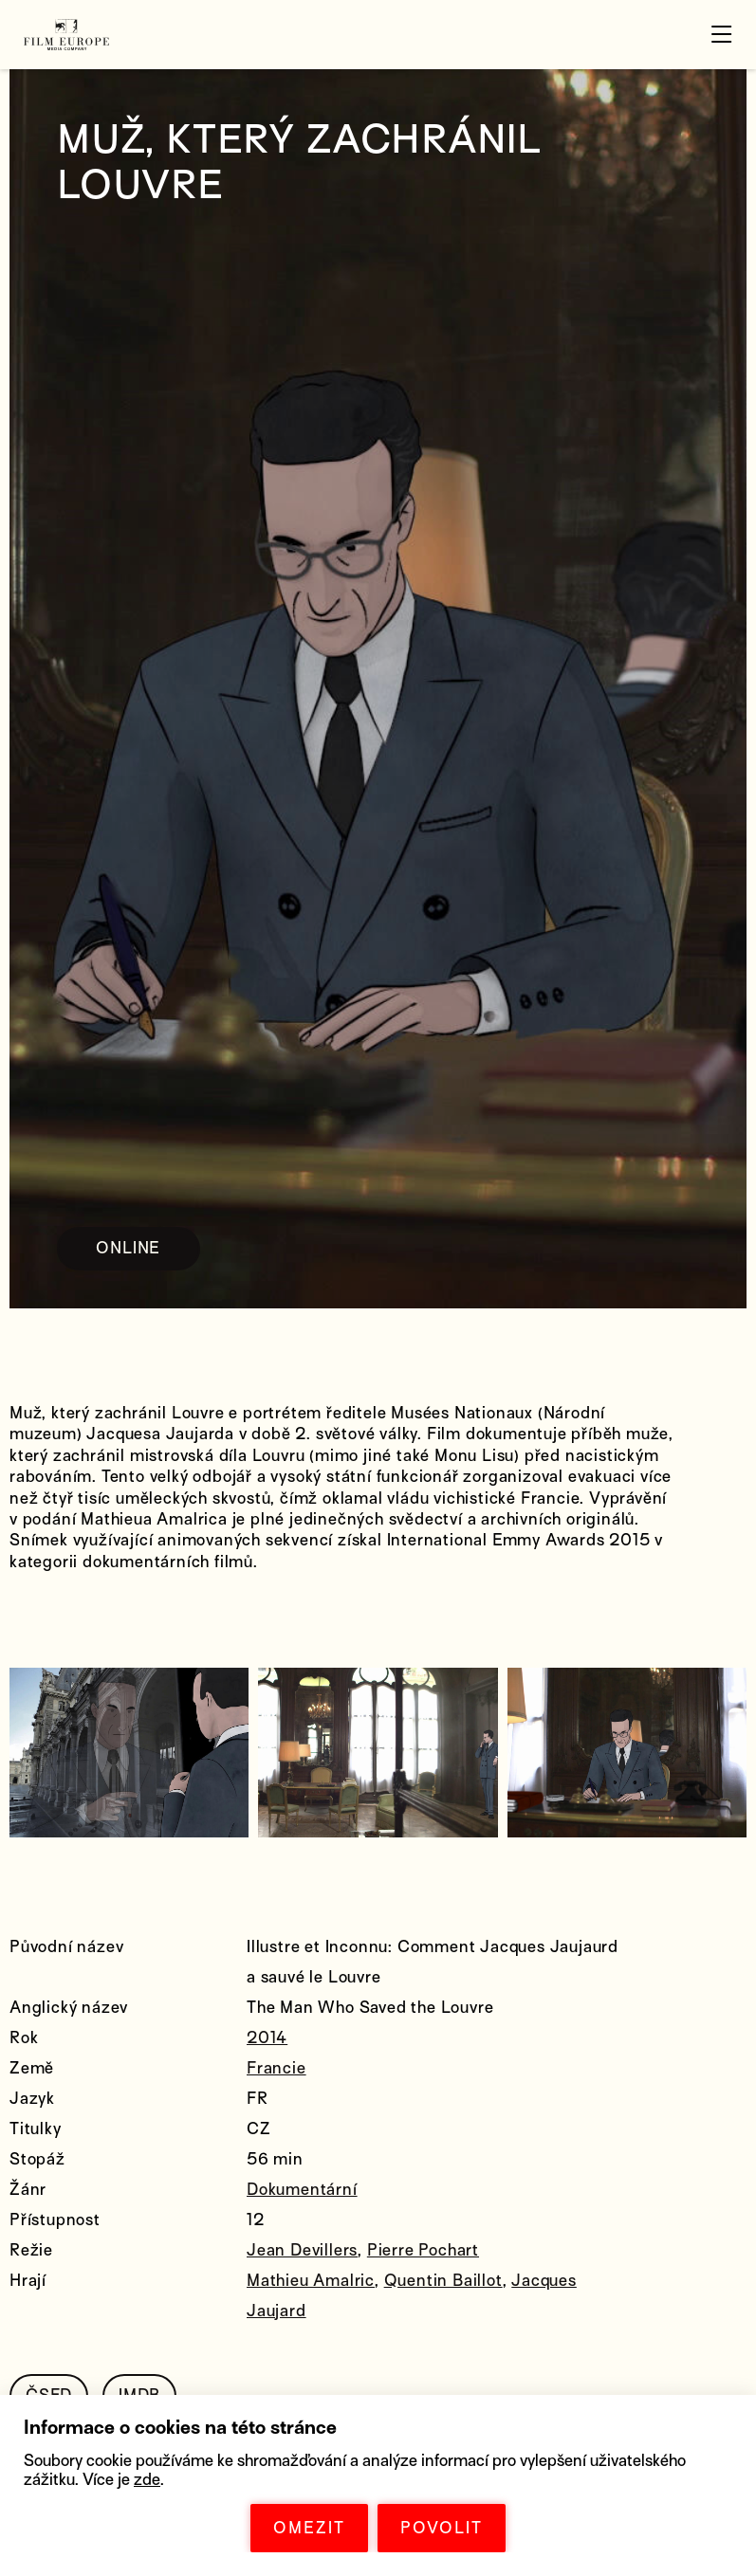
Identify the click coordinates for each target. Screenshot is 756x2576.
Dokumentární (302, 2190)
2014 (267, 2038)
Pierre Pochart (423, 2250)
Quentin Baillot (443, 2281)
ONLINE (128, 1248)
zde (147, 2480)
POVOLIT (441, 2528)
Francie (276, 2068)
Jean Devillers (302, 2250)
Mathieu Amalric (311, 2281)
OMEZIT (309, 2528)
